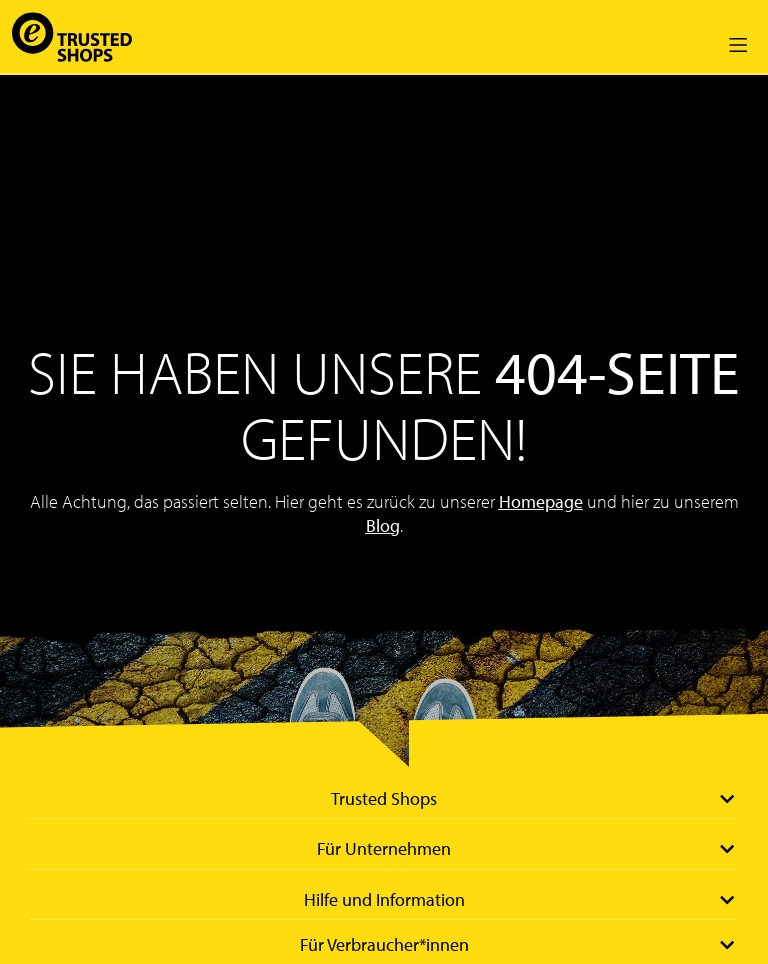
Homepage (541, 501)
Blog (383, 525)
